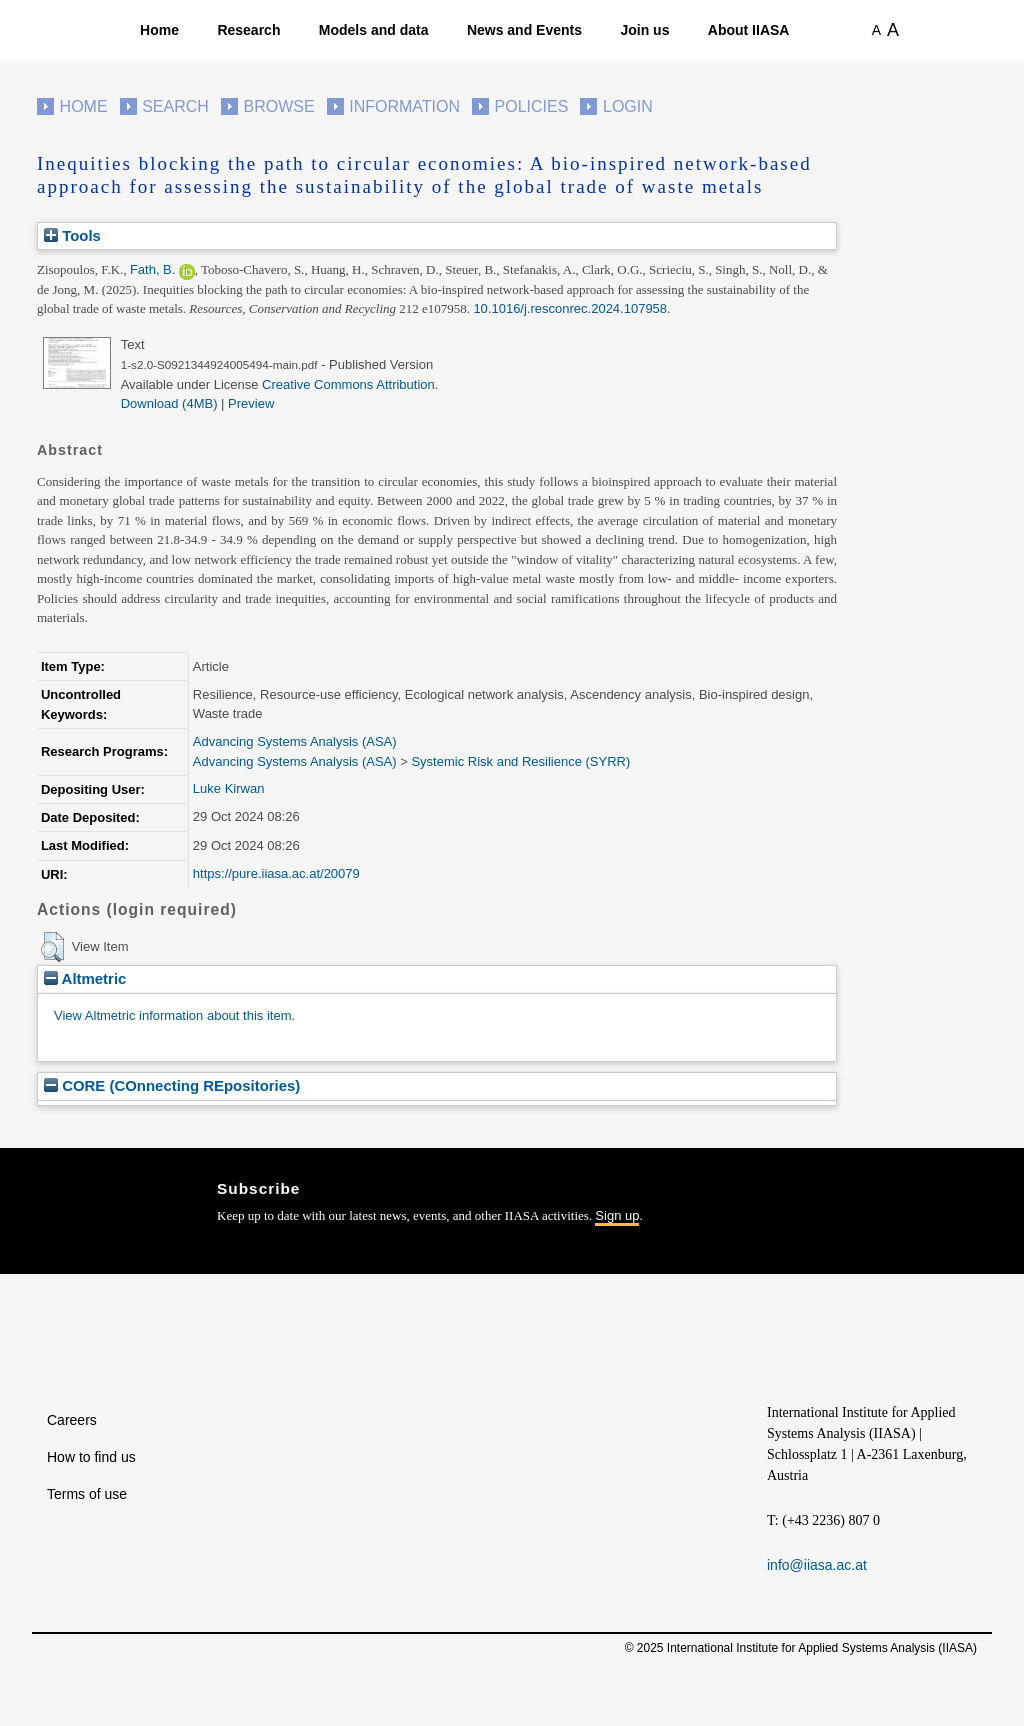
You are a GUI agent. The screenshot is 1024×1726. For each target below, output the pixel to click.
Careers (72, 1420)
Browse (278, 106)
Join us (644, 30)
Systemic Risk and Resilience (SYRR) (520, 761)
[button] (52, 947)
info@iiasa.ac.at (817, 1565)
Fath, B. (153, 269)
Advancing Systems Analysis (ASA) (295, 741)
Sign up (617, 1215)
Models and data (374, 30)
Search (175, 106)
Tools (72, 235)
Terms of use (87, 1494)
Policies (532, 106)
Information (404, 106)
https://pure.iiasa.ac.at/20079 (276, 873)
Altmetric (85, 978)
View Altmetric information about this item (172, 1015)
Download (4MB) (169, 403)
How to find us (91, 1457)
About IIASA (749, 30)
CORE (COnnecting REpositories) (172, 1085)
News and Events (524, 30)
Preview (251, 403)
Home (159, 30)
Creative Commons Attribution (348, 384)
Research (248, 30)
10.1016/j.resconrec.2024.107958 (570, 308)
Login (628, 106)
